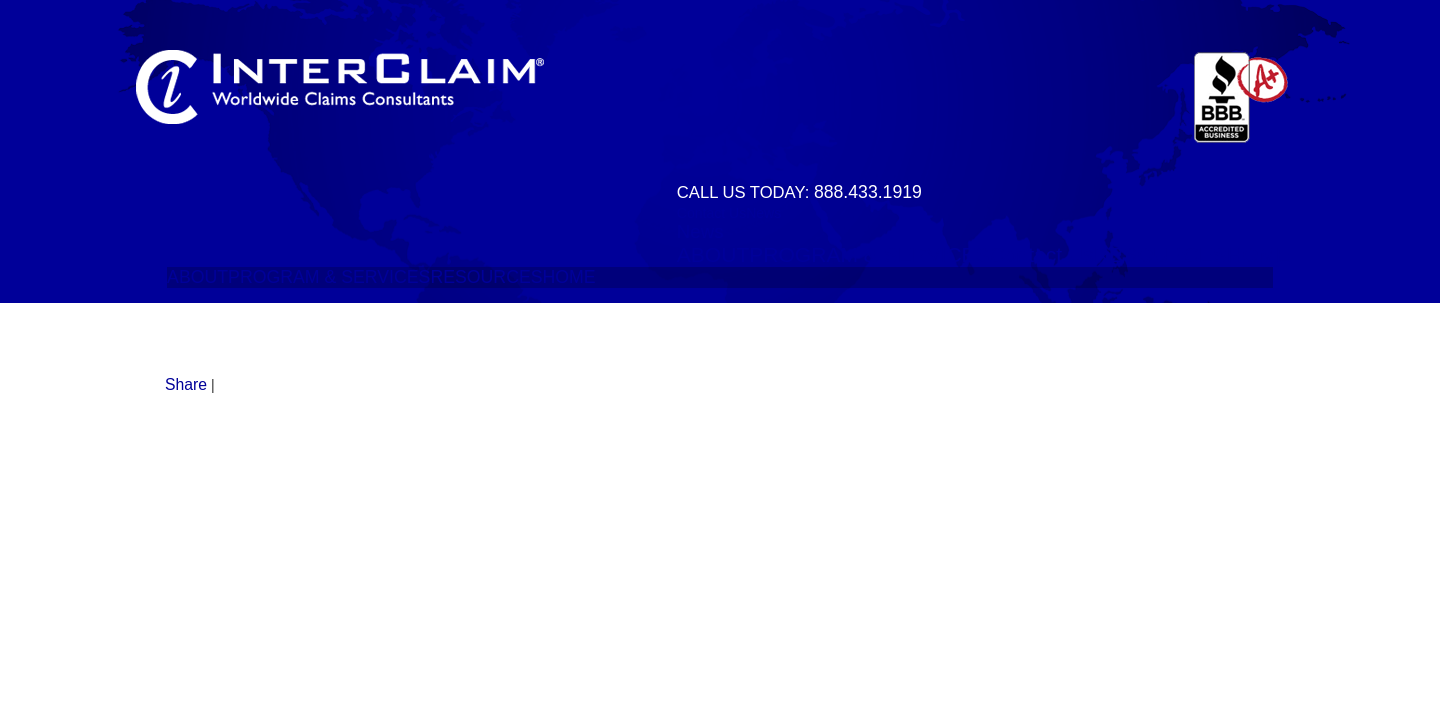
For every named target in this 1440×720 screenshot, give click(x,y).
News (763, 213)
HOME (1258, 254)
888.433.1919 (868, 192)
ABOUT (713, 254)
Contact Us (711, 213)
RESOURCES (1160, 254)
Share (186, 384)
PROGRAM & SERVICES (869, 254)
